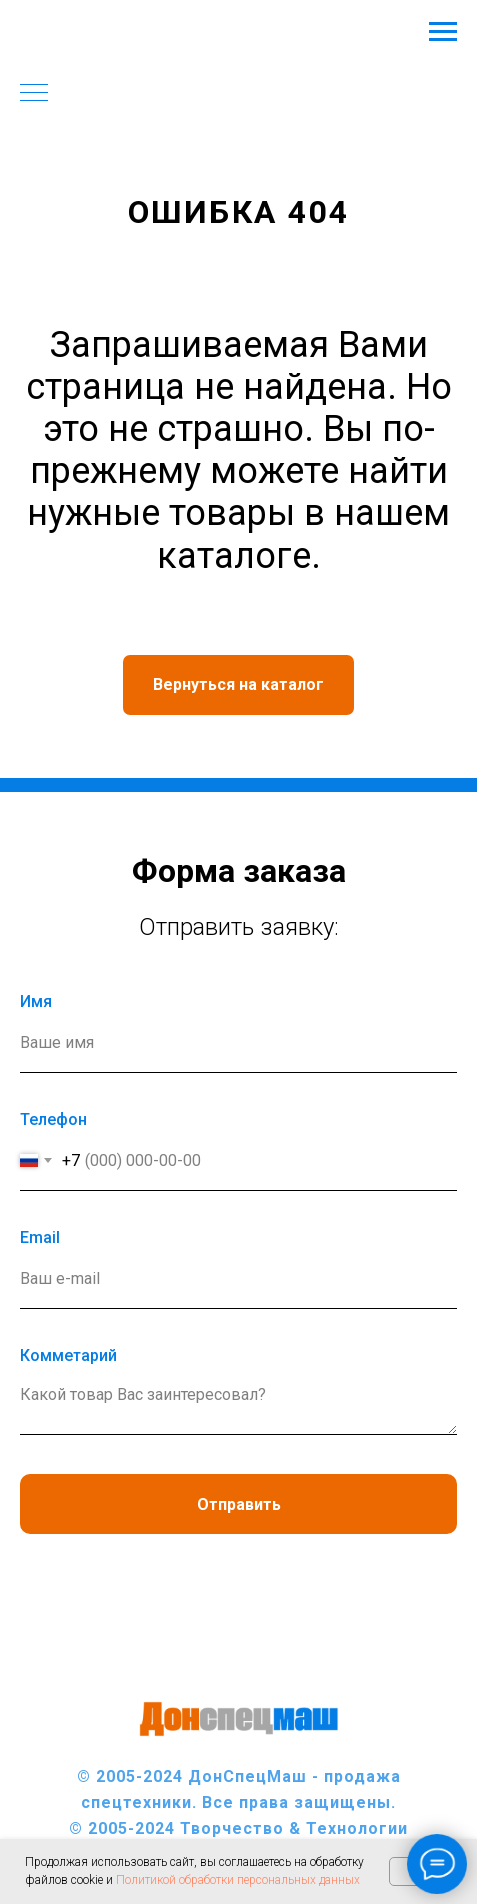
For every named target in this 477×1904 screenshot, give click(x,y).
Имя (36, 1001)
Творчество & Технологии (294, 1828)
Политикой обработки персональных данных (238, 1880)
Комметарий (68, 1355)
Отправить (239, 1504)
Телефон (53, 1119)
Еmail (40, 1237)
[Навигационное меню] (443, 32)
